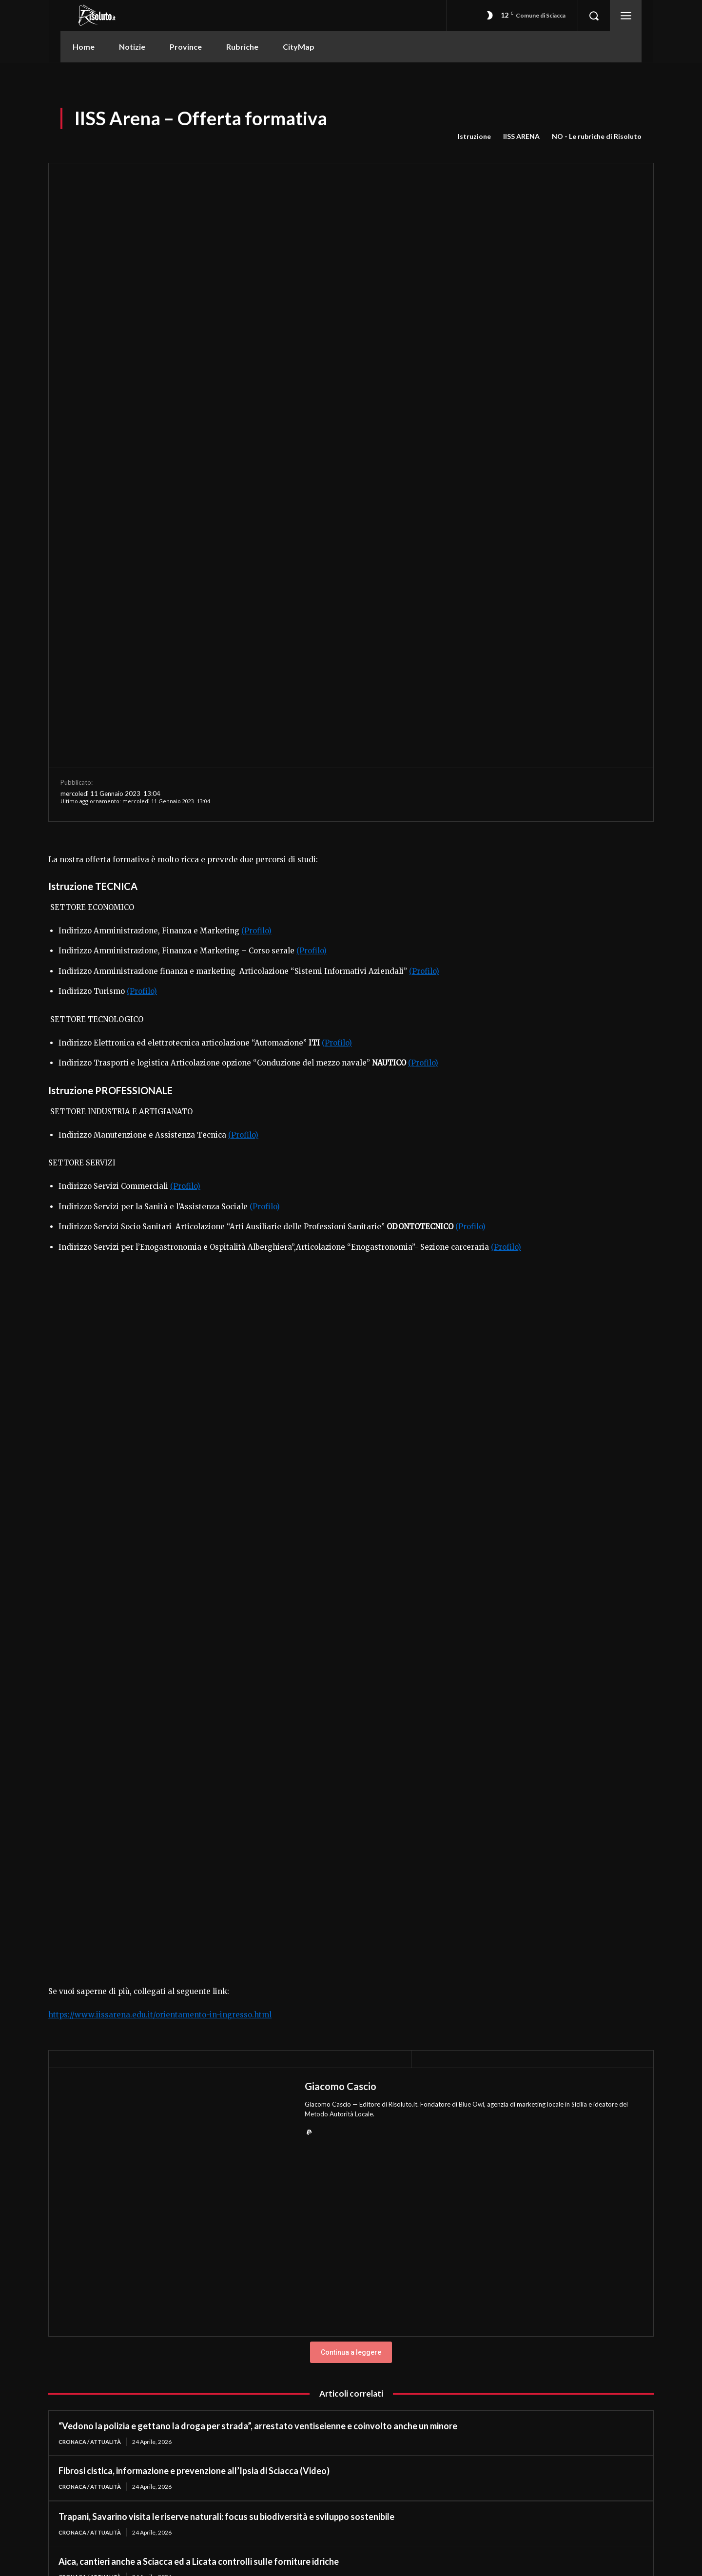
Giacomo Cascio (340, 1810)
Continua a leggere (351, 2076)
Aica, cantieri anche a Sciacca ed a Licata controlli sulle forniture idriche (198, 2286)
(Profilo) (256, 654)
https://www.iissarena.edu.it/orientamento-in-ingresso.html (160, 1738)
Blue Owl (471, 1828)
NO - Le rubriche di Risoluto (597, 136)
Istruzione (474, 136)
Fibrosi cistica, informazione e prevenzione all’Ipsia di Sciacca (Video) (194, 2194)
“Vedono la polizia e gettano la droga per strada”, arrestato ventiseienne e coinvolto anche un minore (257, 2149)
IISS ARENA (521, 136)
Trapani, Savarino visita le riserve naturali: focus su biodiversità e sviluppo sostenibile (226, 2240)
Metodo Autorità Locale (339, 1837)
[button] (593, 15)
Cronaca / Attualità (93, 2165)
